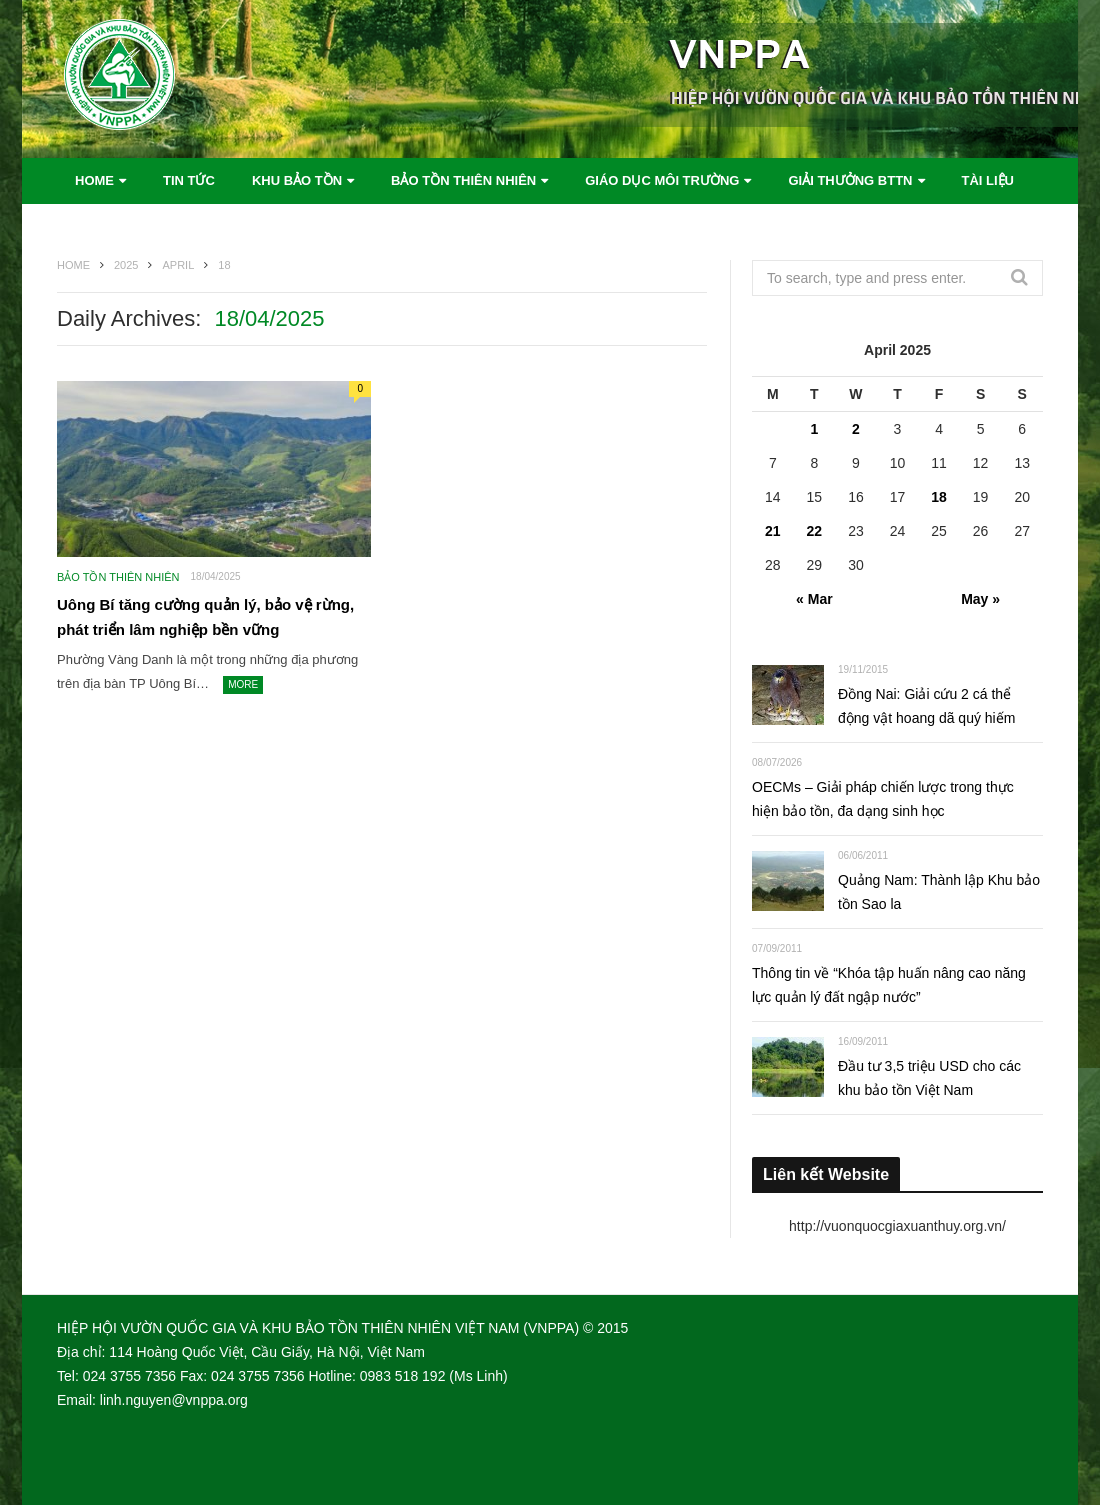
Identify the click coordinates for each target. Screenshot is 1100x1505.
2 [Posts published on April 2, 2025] (856, 429)
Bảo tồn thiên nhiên (463, 180)
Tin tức (189, 180)
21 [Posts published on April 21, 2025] (773, 531)
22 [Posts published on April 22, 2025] (815, 531)
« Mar (814, 599)
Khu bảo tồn (297, 180)
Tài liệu (988, 180)
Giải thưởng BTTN (850, 180)
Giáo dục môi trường (662, 180)
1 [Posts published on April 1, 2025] (814, 429)
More (243, 684)
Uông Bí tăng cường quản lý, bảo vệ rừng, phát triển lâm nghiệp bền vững (205, 617)
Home (94, 180)
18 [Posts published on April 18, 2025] (939, 497)
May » (980, 599)
